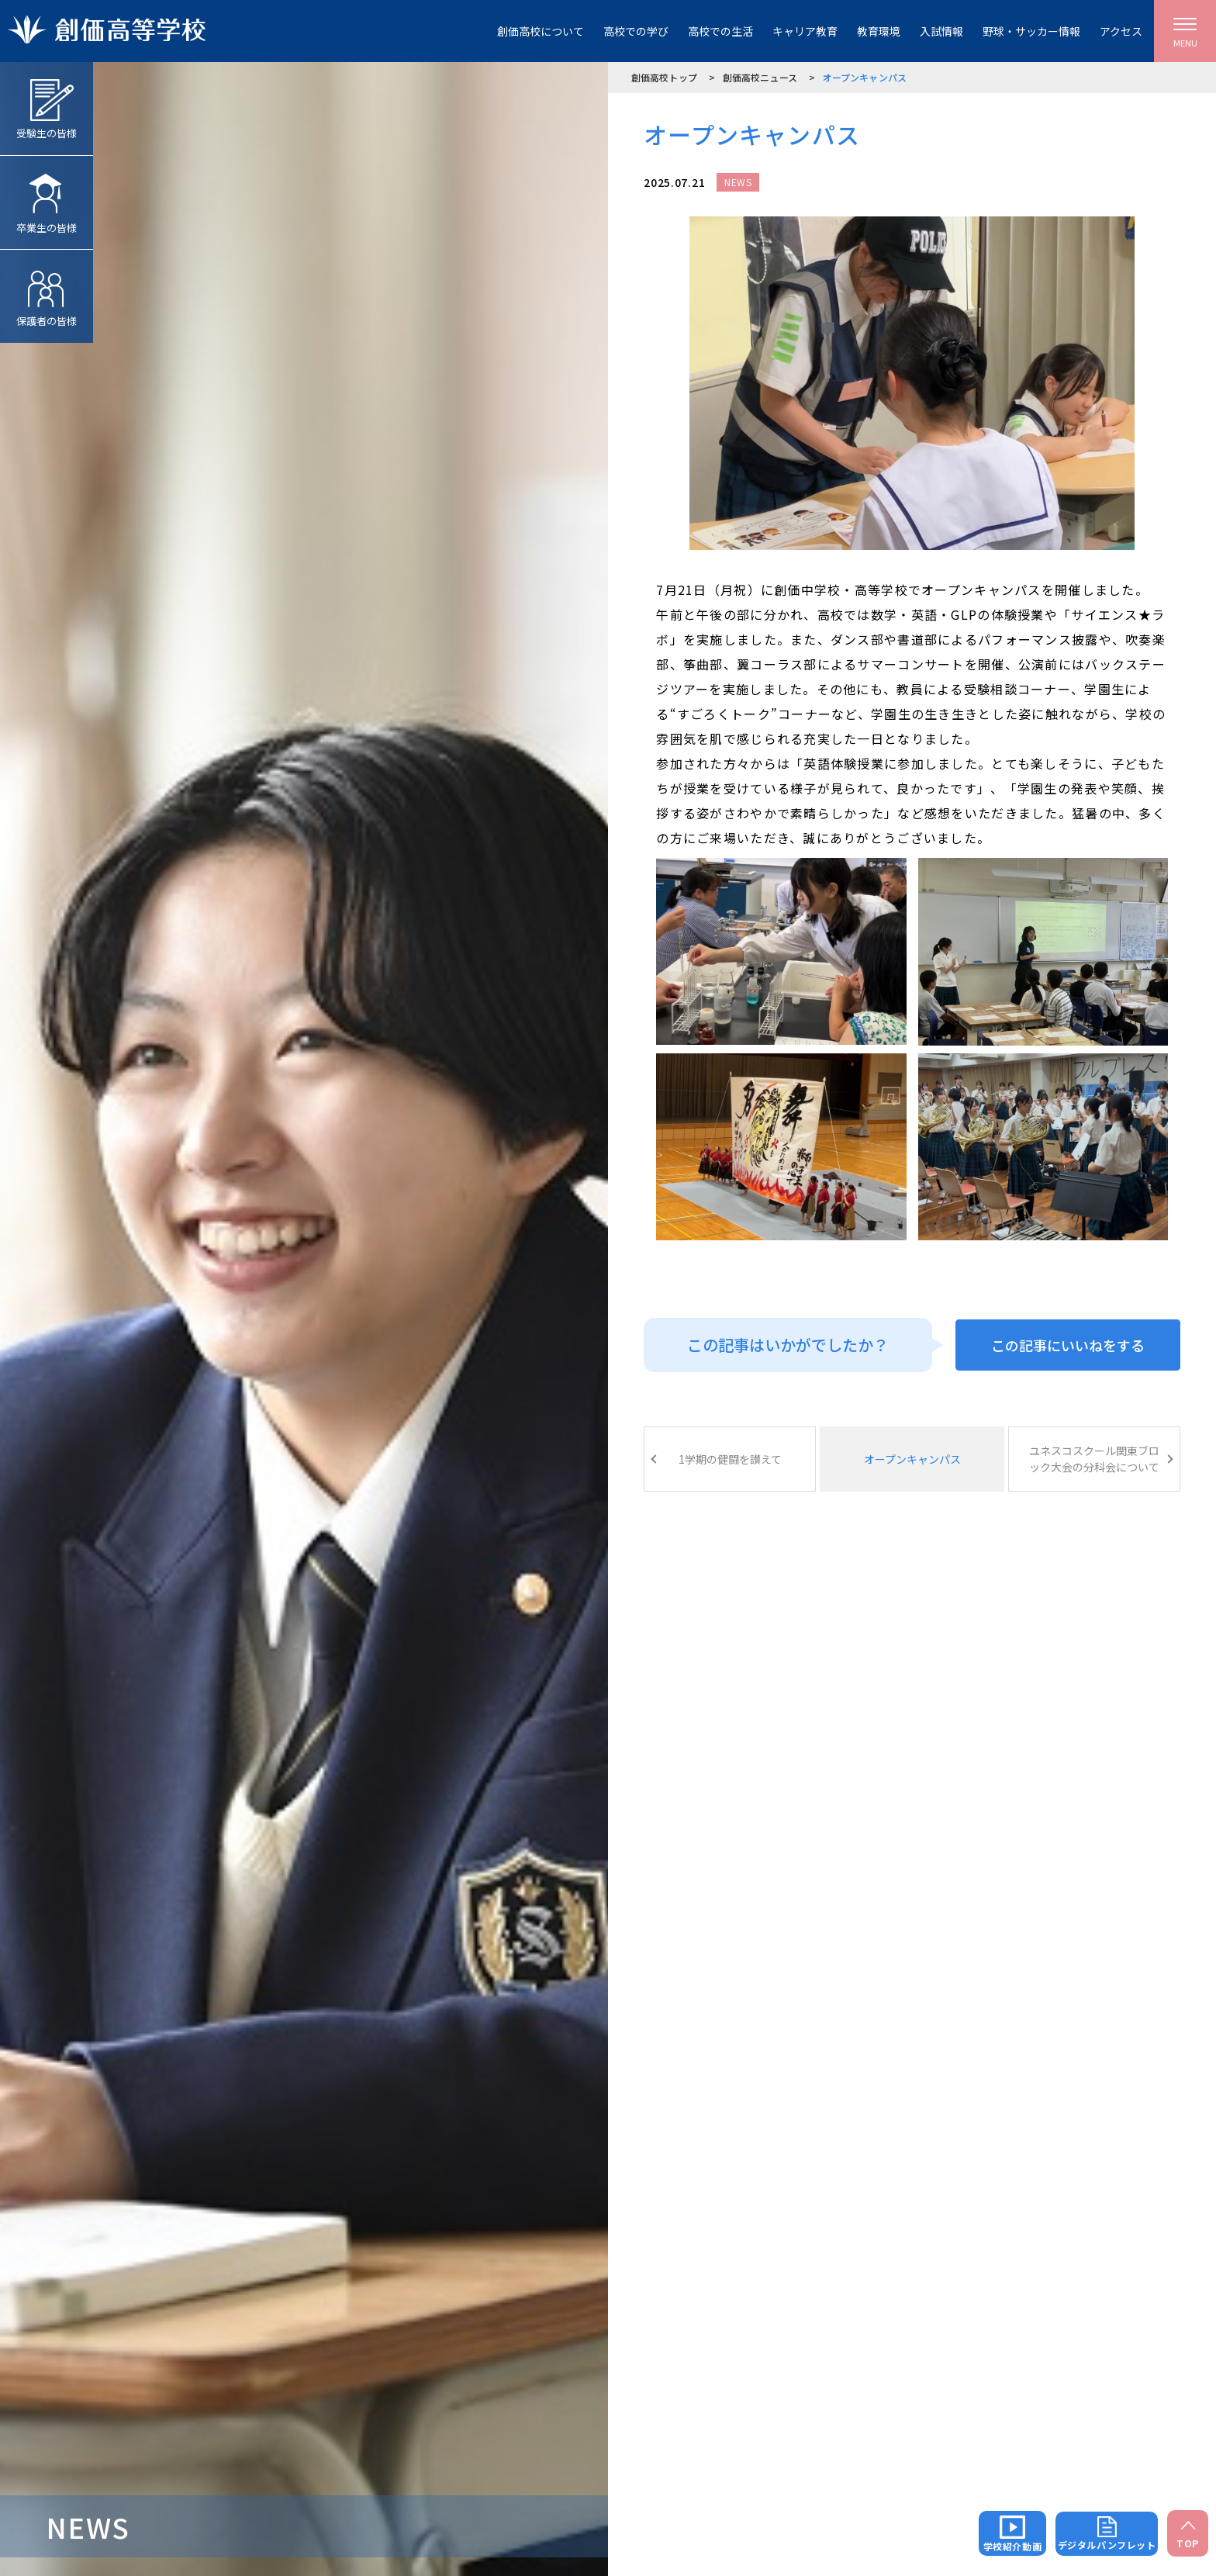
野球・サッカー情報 (1031, 31)
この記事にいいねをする (1068, 1345)
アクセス (1121, 31)
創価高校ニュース (760, 77)
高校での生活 (720, 31)
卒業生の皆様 (46, 195)
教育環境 (878, 31)
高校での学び (635, 31)
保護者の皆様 (46, 289)
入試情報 (941, 31)
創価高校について (540, 31)
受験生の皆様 (46, 101)
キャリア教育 (805, 31)
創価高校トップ (664, 77)
